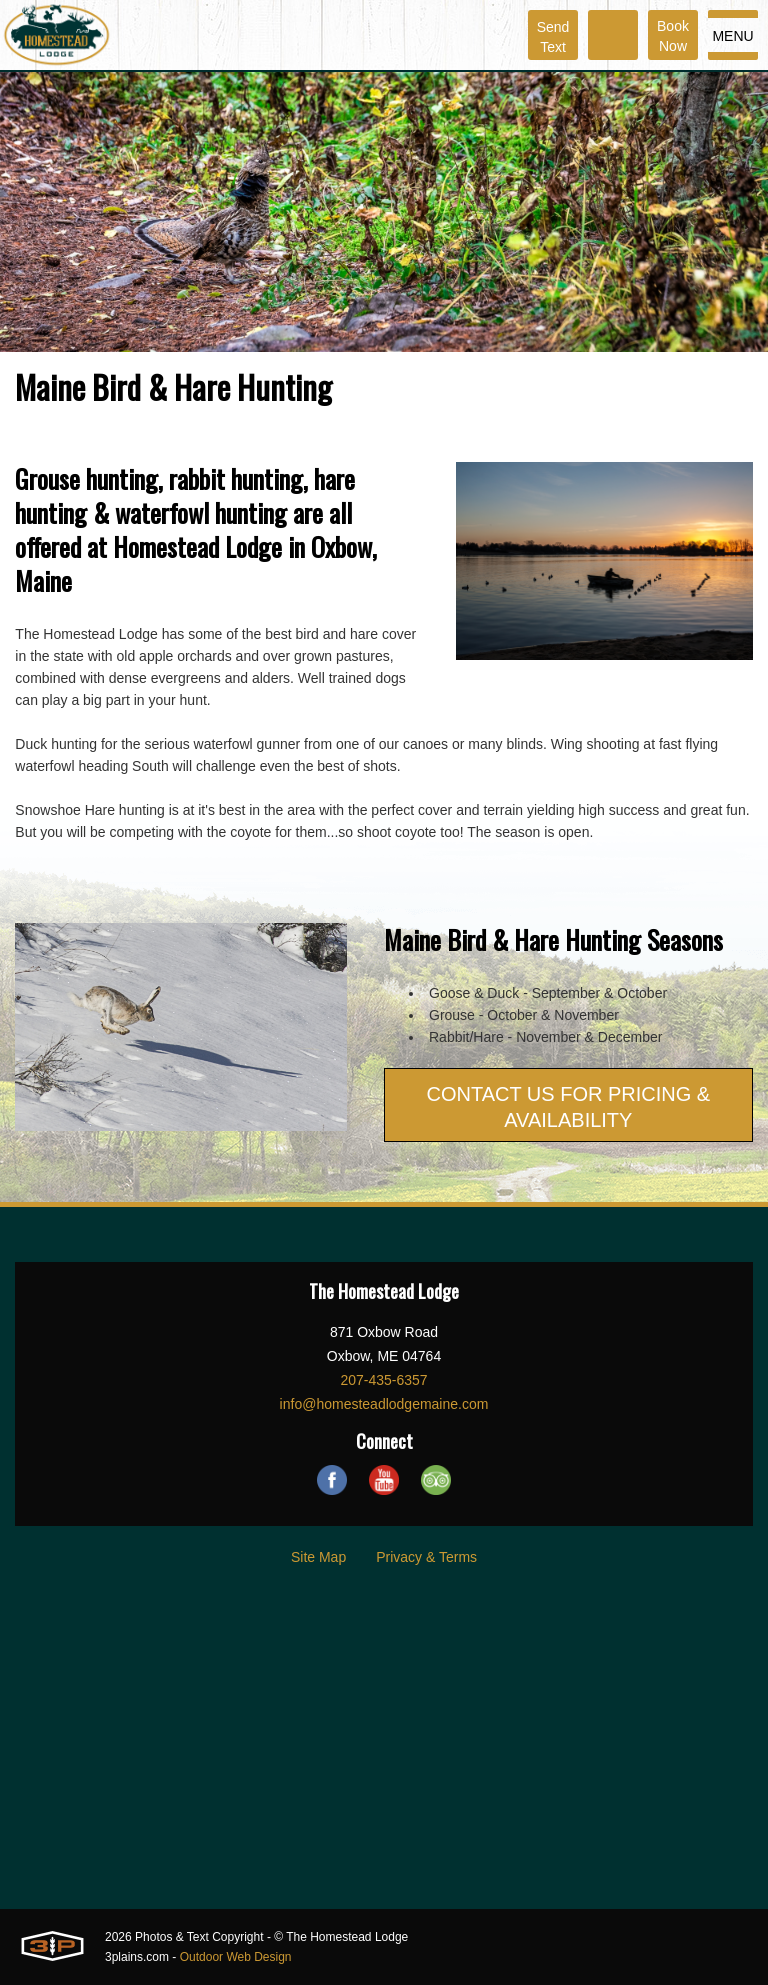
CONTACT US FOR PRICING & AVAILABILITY (568, 1107)
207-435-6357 (383, 1380)
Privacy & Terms (426, 1557)
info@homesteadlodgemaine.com (384, 1404)
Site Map (318, 1557)
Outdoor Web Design (236, 1957)
